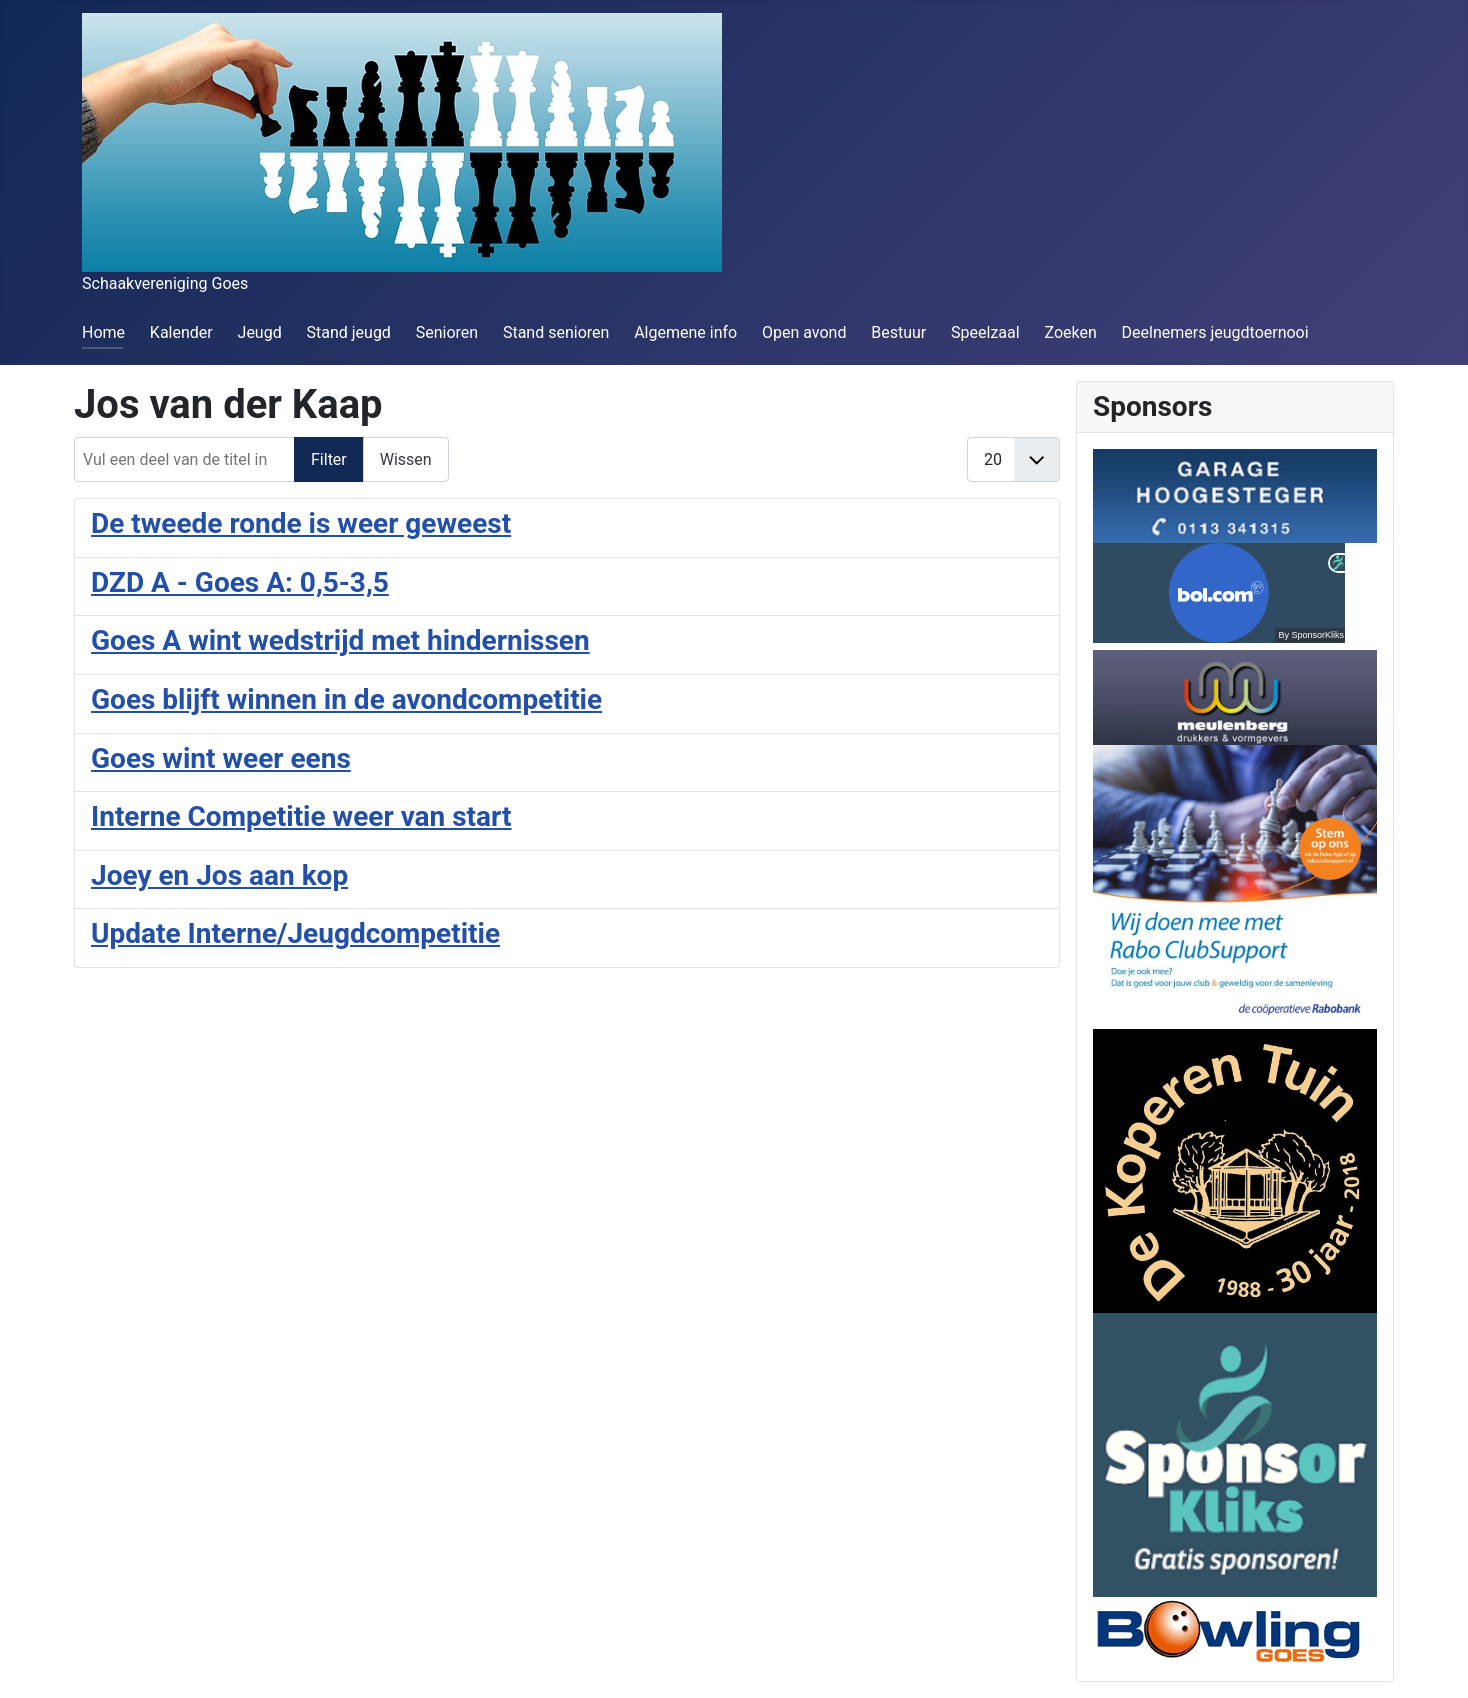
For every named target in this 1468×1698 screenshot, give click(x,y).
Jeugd (260, 332)
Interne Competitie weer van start (301, 816)
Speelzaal (985, 332)
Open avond (804, 332)
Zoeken (1070, 332)
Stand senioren (556, 332)
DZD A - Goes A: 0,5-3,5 (240, 582)
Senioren (447, 332)
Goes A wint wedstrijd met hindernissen (340, 640)
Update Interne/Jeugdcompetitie (295, 933)
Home (103, 332)
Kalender (181, 332)
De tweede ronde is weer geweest (301, 523)
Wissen (406, 459)
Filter (329, 459)
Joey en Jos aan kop (219, 875)
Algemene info (685, 332)
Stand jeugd (348, 332)
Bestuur (898, 332)
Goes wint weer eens (221, 758)
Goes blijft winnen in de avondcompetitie (346, 699)
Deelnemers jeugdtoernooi (1215, 332)
